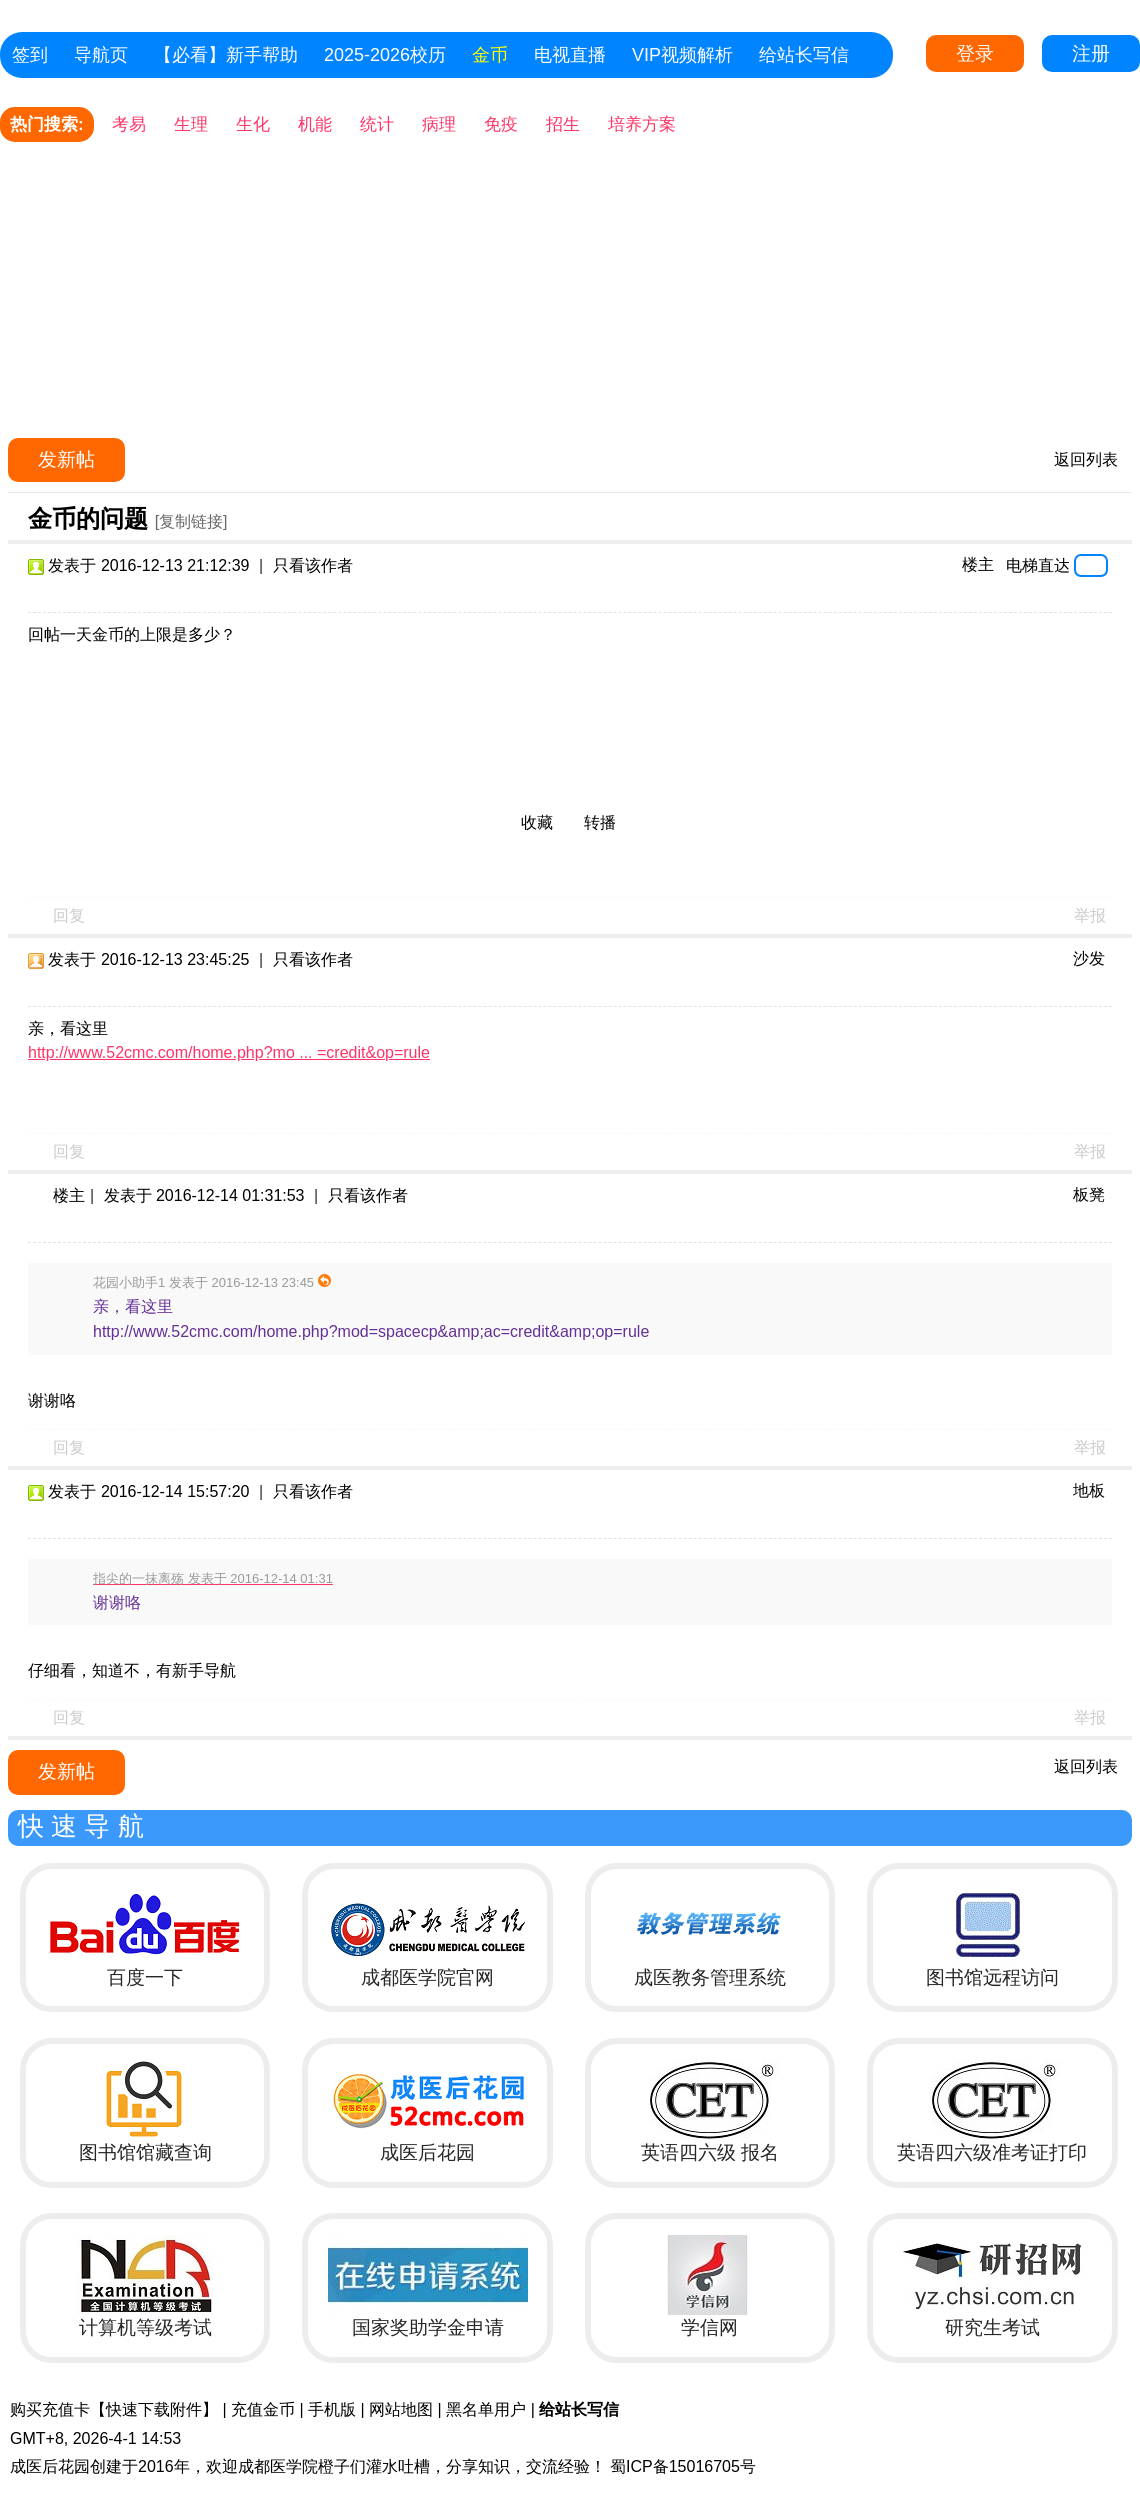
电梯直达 (1038, 565)
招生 (563, 124)
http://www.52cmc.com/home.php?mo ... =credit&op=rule (229, 1052)
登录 (975, 53)
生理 (191, 124)
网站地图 (401, 2409)
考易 (129, 124)
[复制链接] (191, 521)
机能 (315, 124)
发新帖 (66, 459)
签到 (30, 55)
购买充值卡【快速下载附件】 (114, 2409)
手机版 (332, 2409)
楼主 (978, 564)
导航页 (101, 55)
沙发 (1089, 958)
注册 (1091, 53)
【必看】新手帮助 (226, 55)
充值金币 (263, 2409)
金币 (490, 55)
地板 (1089, 1490)
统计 (377, 124)
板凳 (1089, 1194)
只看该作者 (313, 565)
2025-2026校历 (385, 55)
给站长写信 (804, 55)
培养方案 (642, 124)
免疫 (501, 124)
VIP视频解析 (682, 55)
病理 (439, 124)
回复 (69, 915)
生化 (253, 124)
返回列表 (1086, 459)
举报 (1090, 915)
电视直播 (570, 55)
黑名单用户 (486, 2409)
